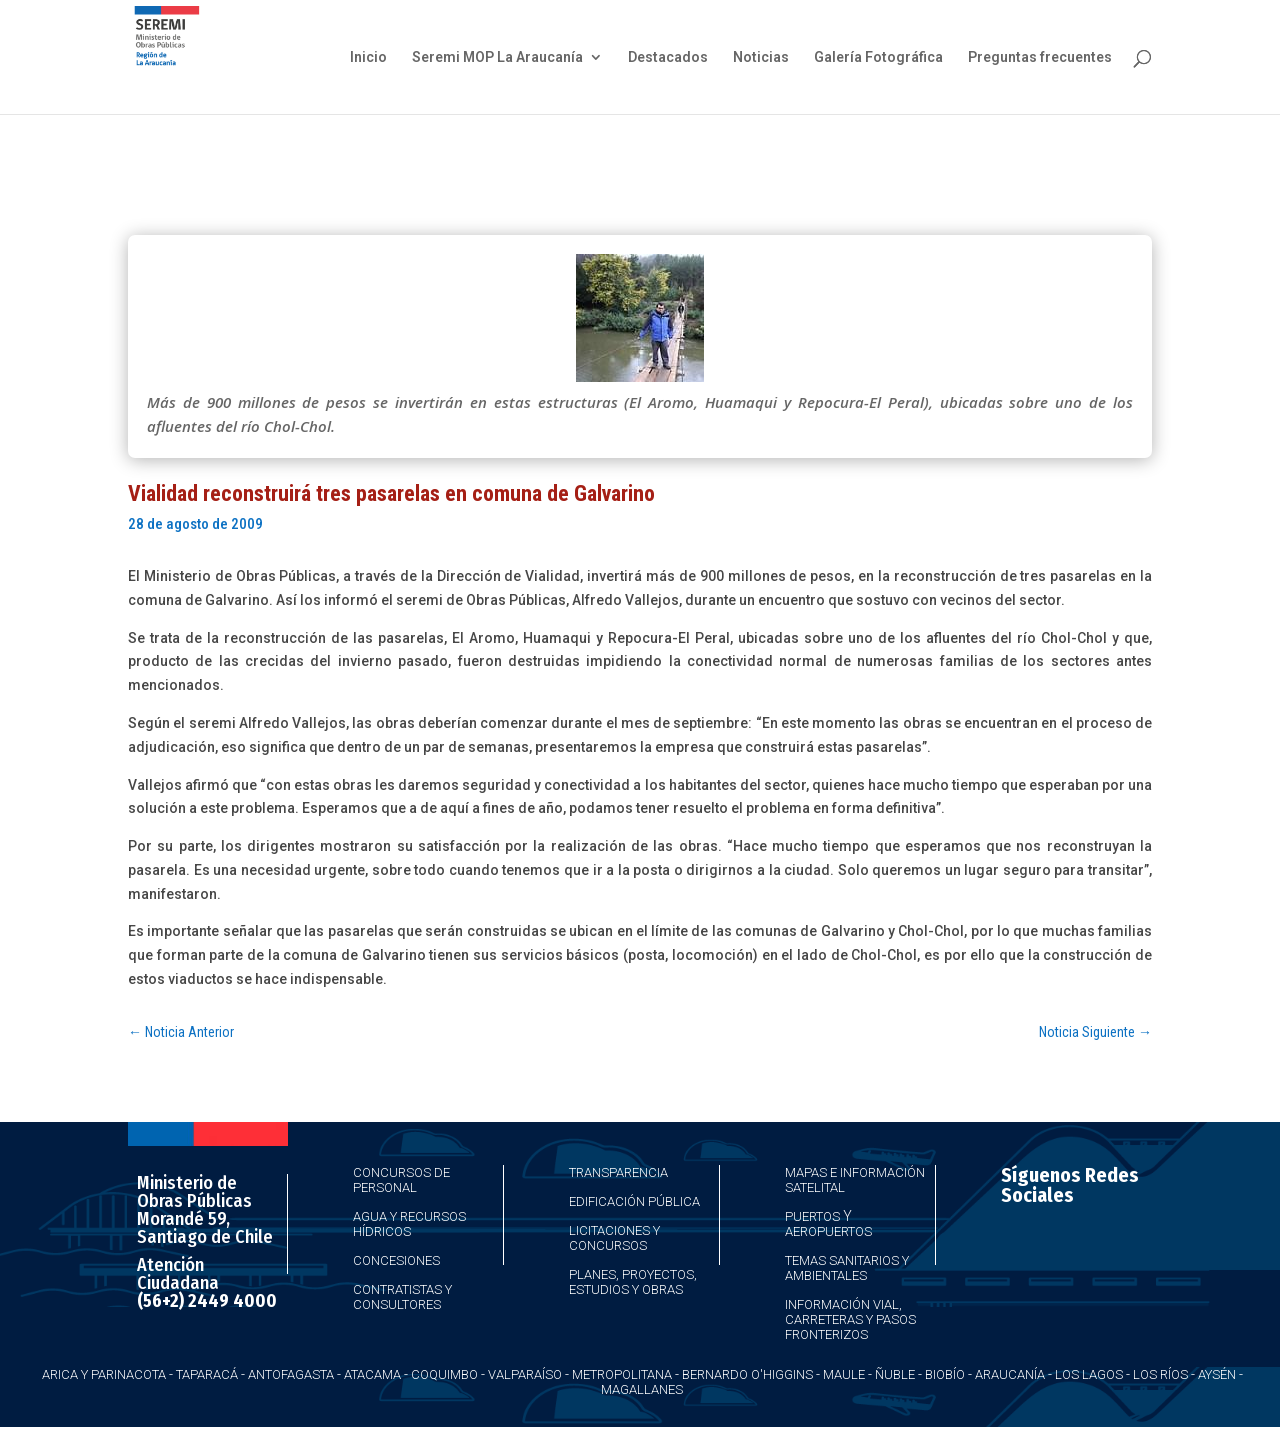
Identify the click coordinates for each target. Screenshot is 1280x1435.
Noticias (761, 57)
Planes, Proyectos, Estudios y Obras (633, 1282)
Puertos (812, 1216)
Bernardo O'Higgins (747, 1374)
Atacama (372, 1374)
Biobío (945, 1374)
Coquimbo (444, 1374)
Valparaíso (525, 1374)
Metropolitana (622, 1374)
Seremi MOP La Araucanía (497, 57)
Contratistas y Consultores (402, 1297)
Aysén (1217, 1374)
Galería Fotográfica (878, 57)
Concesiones (396, 1260)
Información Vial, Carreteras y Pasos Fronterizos (850, 1319)
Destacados (668, 57)
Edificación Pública (634, 1201)
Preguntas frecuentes (1040, 57)
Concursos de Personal (401, 1180)
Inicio (368, 57)
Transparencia (618, 1172)
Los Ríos (1160, 1374)
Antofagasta (291, 1374)
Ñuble (895, 1374)
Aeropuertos (828, 1231)
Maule (844, 1374)
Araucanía (1010, 1374)
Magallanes (642, 1389)
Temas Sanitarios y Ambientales (847, 1268)
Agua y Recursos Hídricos (409, 1224)
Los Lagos (1089, 1374)
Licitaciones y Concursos (614, 1238)
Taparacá (207, 1374)
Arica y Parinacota (104, 1374)
